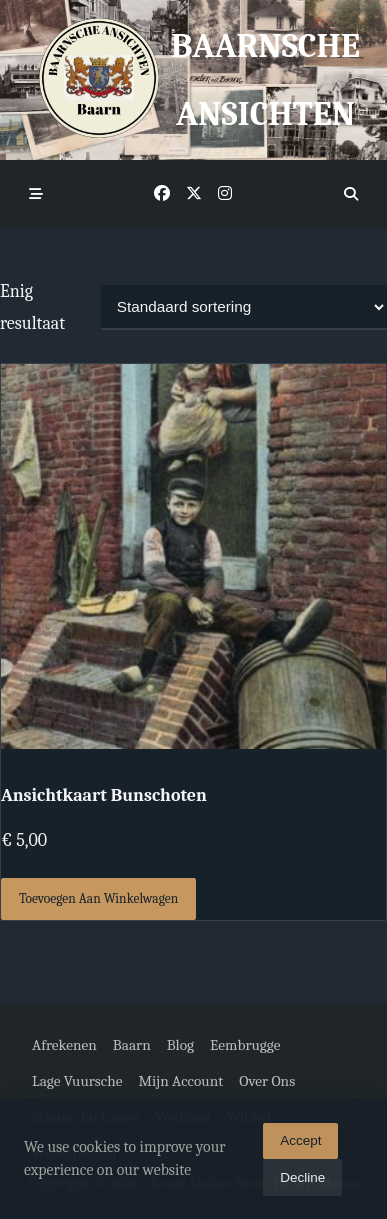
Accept (300, 1146)
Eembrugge (245, 1045)
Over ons (267, 1081)
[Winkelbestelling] (244, 307)
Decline (302, 1182)
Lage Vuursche (77, 1081)
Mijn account (180, 1081)
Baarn (132, 1045)
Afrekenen (64, 1045)
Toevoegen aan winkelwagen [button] (98, 898)
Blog (180, 1045)
